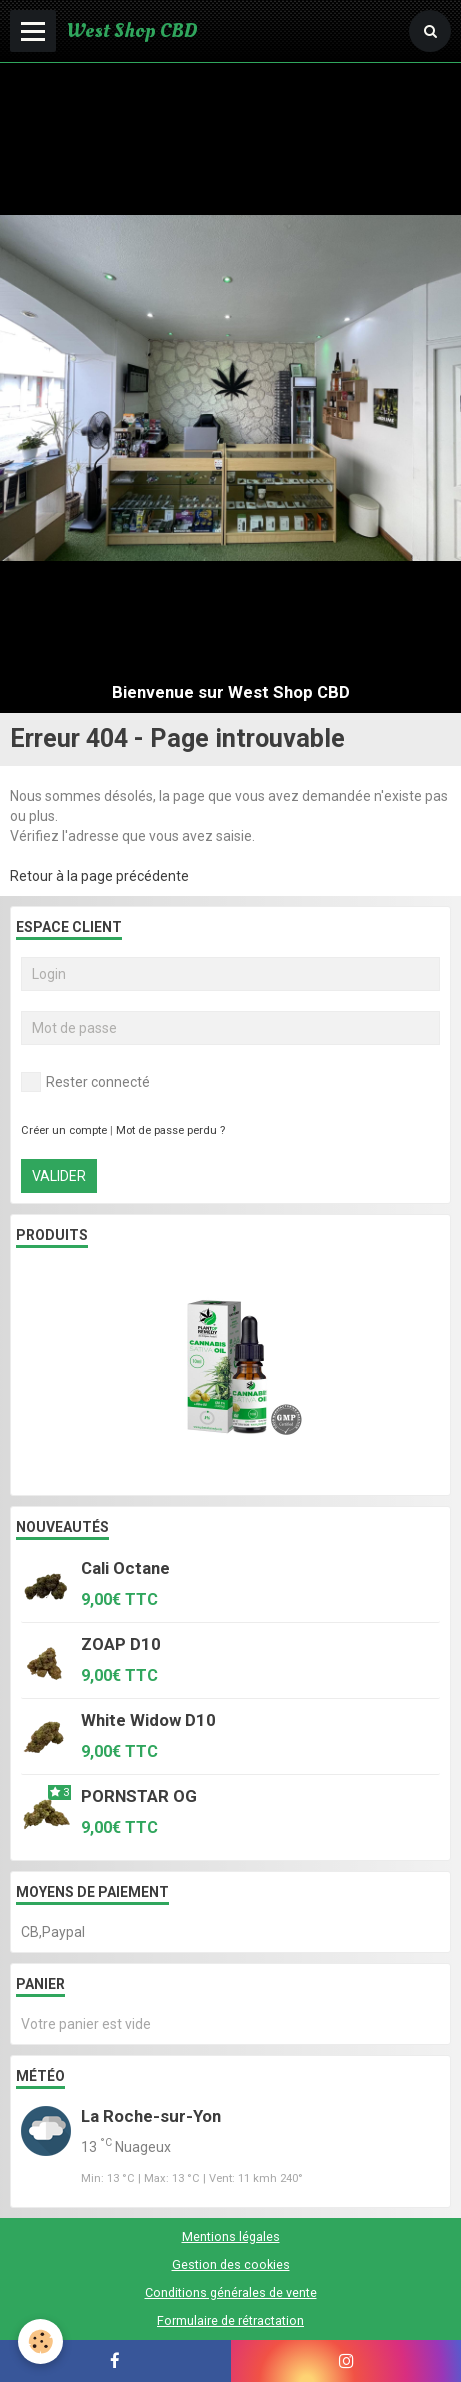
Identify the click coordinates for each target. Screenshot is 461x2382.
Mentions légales (231, 2236)
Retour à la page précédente (99, 876)
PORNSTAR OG (139, 1796)
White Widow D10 (148, 1720)
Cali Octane (125, 1568)
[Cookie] (40, 2341)
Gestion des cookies (231, 2264)
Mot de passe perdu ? (170, 1130)
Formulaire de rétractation (230, 2320)
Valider (59, 1176)
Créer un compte (64, 1130)
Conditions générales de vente (231, 2292)
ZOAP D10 (121, 1644)
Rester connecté (85, 1082)
